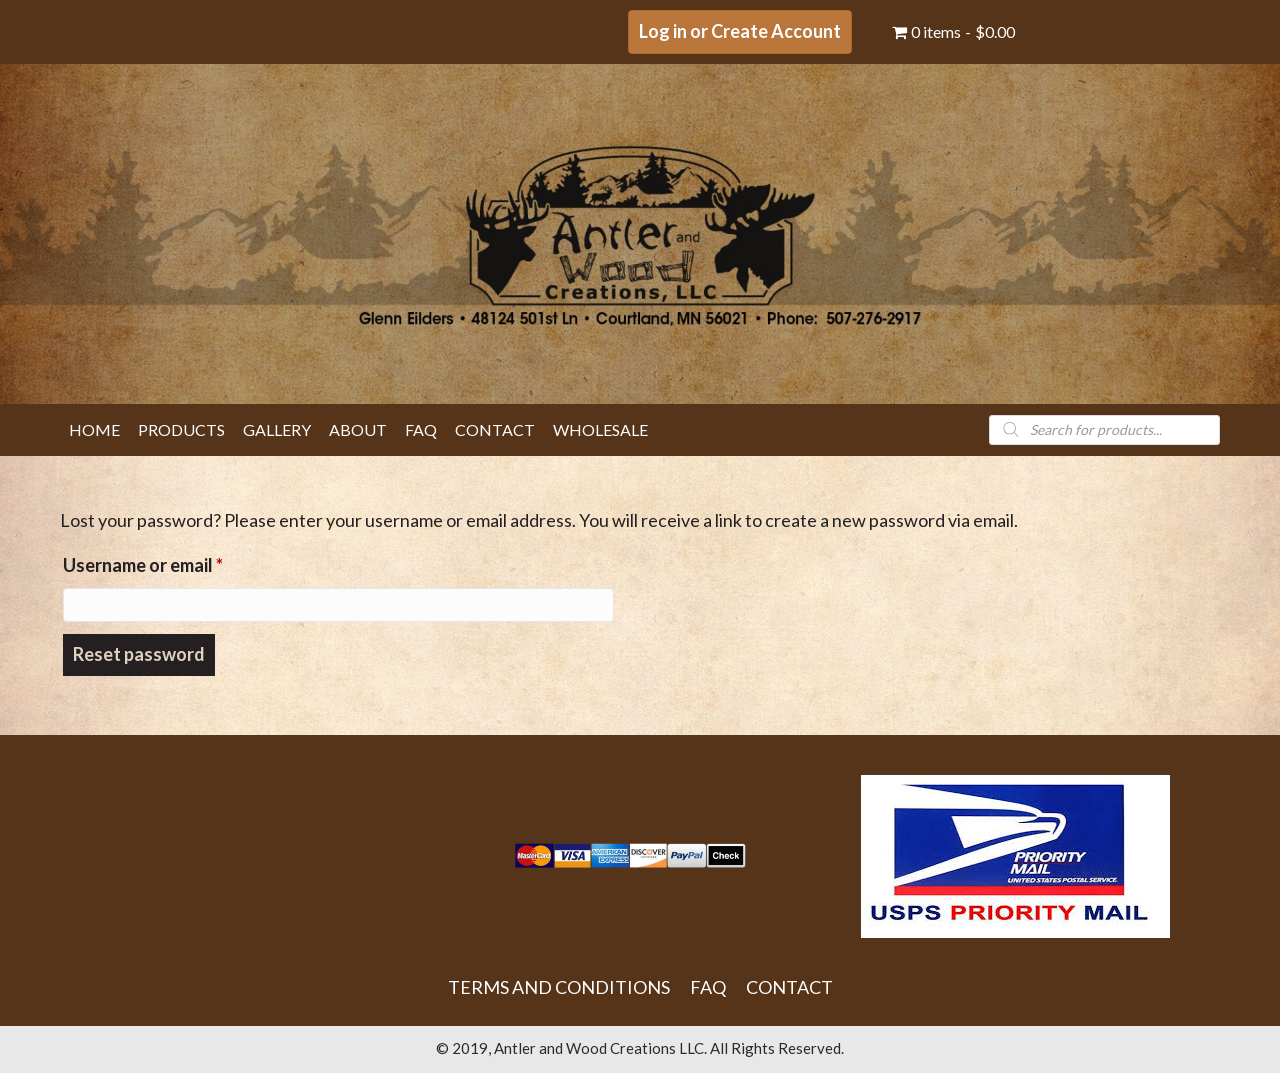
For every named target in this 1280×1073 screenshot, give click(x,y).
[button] (740, 32)
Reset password (139, 654)
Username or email (179, 561)
